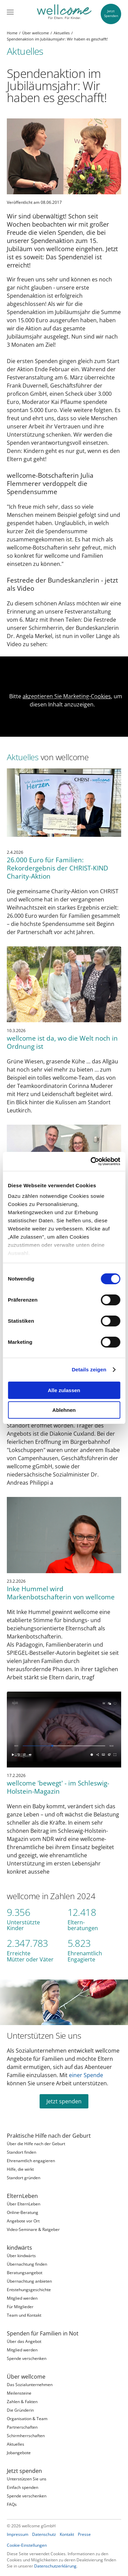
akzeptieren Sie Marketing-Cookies (67, 696)
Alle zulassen (64, 1390)
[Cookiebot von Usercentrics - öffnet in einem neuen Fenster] (91, 1161)
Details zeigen (89, 1369)
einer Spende (86, 2075)
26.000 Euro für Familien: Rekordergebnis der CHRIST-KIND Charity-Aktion (57, 867)
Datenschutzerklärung (55, 2566)
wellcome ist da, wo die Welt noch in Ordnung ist (62, 1042)
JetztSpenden (111, 13)
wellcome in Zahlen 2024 (51, 1896)
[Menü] (10, 12)
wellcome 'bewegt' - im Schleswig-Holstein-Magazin (58, 1787)
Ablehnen (63, 1410)
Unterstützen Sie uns (44, 2035)
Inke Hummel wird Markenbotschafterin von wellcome (61, 1592)
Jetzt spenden (64, 2101)
